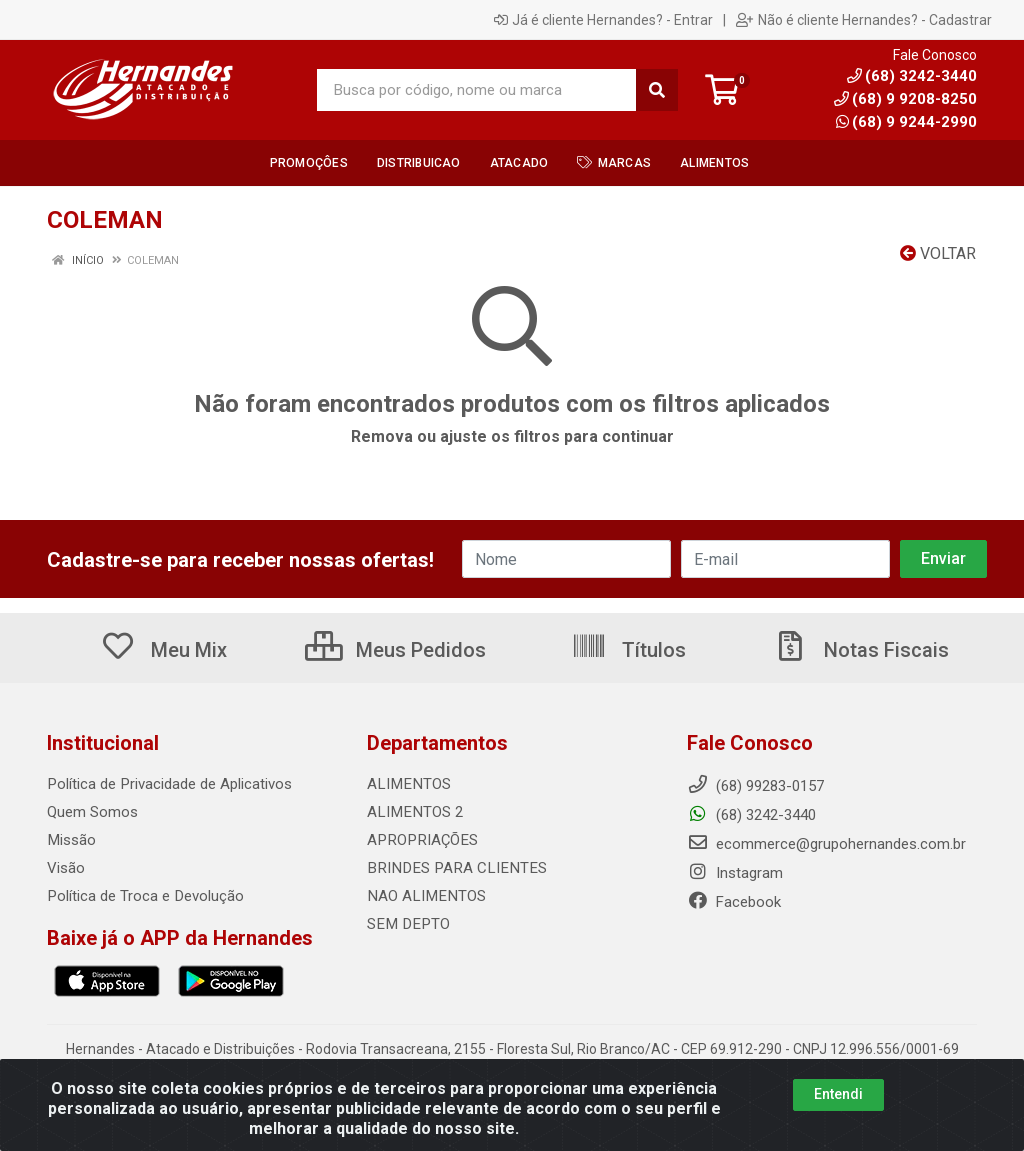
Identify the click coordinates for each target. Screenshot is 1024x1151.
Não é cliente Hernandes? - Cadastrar (864, 20)
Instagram (735, 873)
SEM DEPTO (406, 924)
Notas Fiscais (861, 650)
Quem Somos (92, 812)
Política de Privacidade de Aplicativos (168, 784)
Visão (66, 868)
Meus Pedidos (395, 650)
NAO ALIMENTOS (424, 896)
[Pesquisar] (657, 90)
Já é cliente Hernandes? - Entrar (603, 20)
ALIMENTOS (407, 784)
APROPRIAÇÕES (420, 840)
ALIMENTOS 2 (413, 812)
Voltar (938, 253)
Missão (71, 840)
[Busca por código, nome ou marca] (477, 90)
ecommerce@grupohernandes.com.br (826, 844)
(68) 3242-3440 (751, 815)
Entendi (838, 1094)
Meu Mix (163, 650)
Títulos (628, 650)
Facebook (734, 902)
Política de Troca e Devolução (144, 896)
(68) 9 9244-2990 (906, 122)
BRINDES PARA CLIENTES (451, 868)
